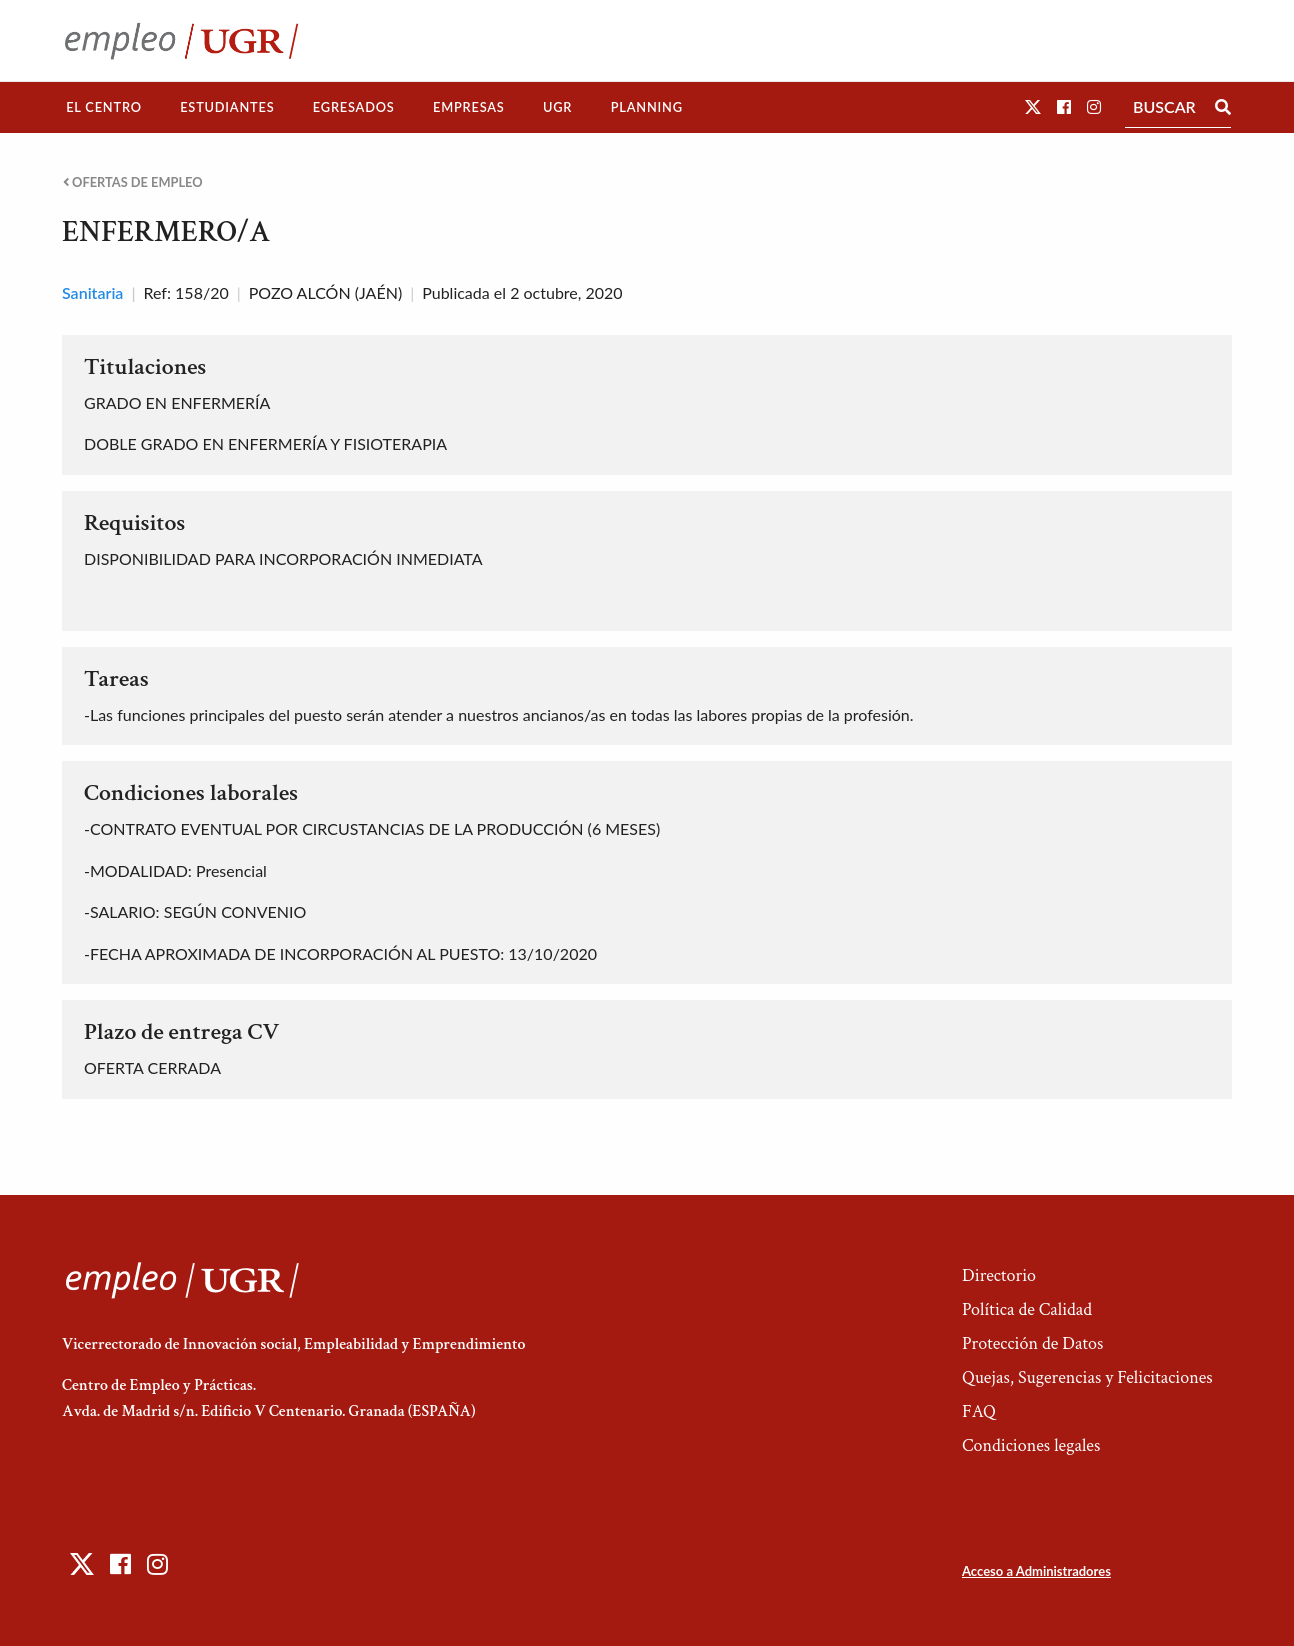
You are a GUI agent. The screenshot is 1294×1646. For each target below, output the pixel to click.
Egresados (354, 107)
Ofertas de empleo (133, 182)
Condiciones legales (1031, 1445)
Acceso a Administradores (1036, 1571)
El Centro (104, 107)
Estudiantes (227, 107)
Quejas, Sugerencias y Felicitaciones (1087, 1377)
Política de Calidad (1027, 1309)
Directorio (999, 1275)
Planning (647, 107)
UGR (557, 107)
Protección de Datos (1032, 1343)
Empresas (469, 107)
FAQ (979, 1411)
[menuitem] (104, 107)
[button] (1033, 106)
